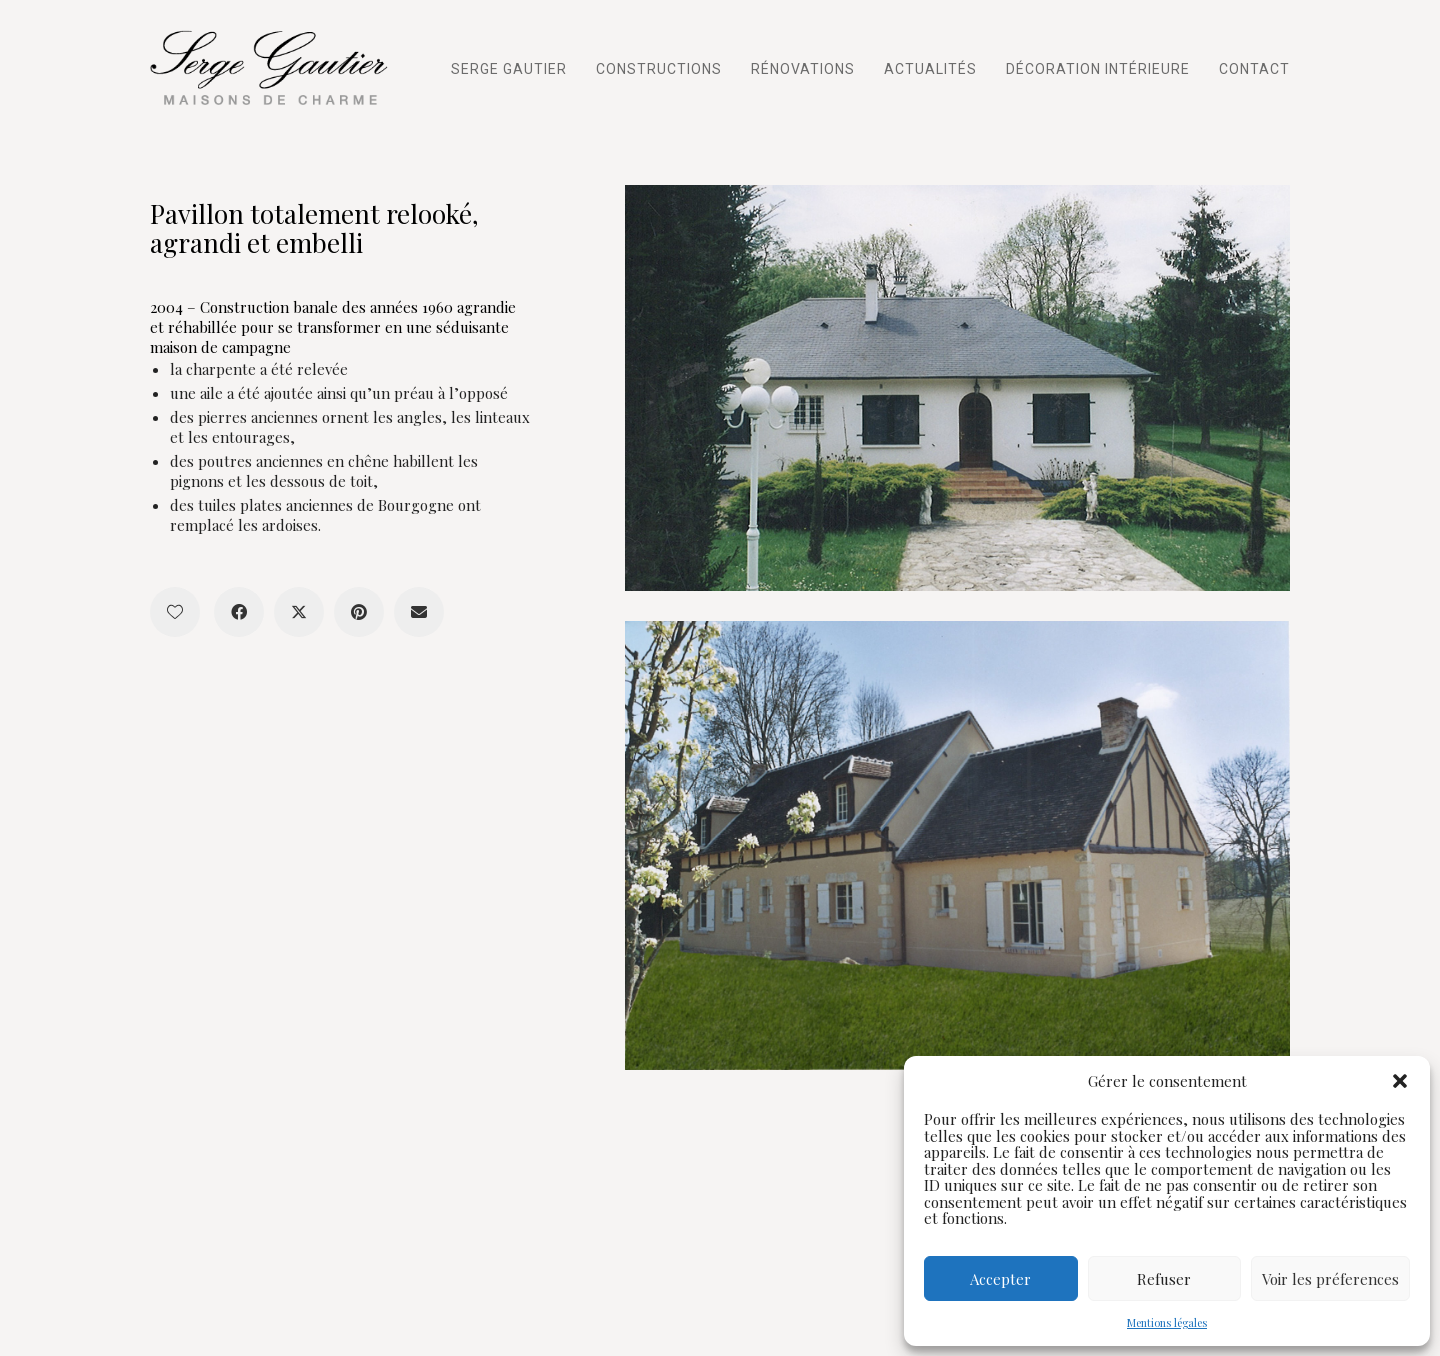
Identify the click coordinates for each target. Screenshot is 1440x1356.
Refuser (1164, 1279)
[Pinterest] (359, 612)
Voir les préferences (1330, 1279)
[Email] (419, 612)
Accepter (1000, 1279)
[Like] (175, 612)
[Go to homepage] (275, 67)
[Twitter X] (299, 612)
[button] (1400, 1081)
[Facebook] (239, 612)
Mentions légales (1167, 1322)
